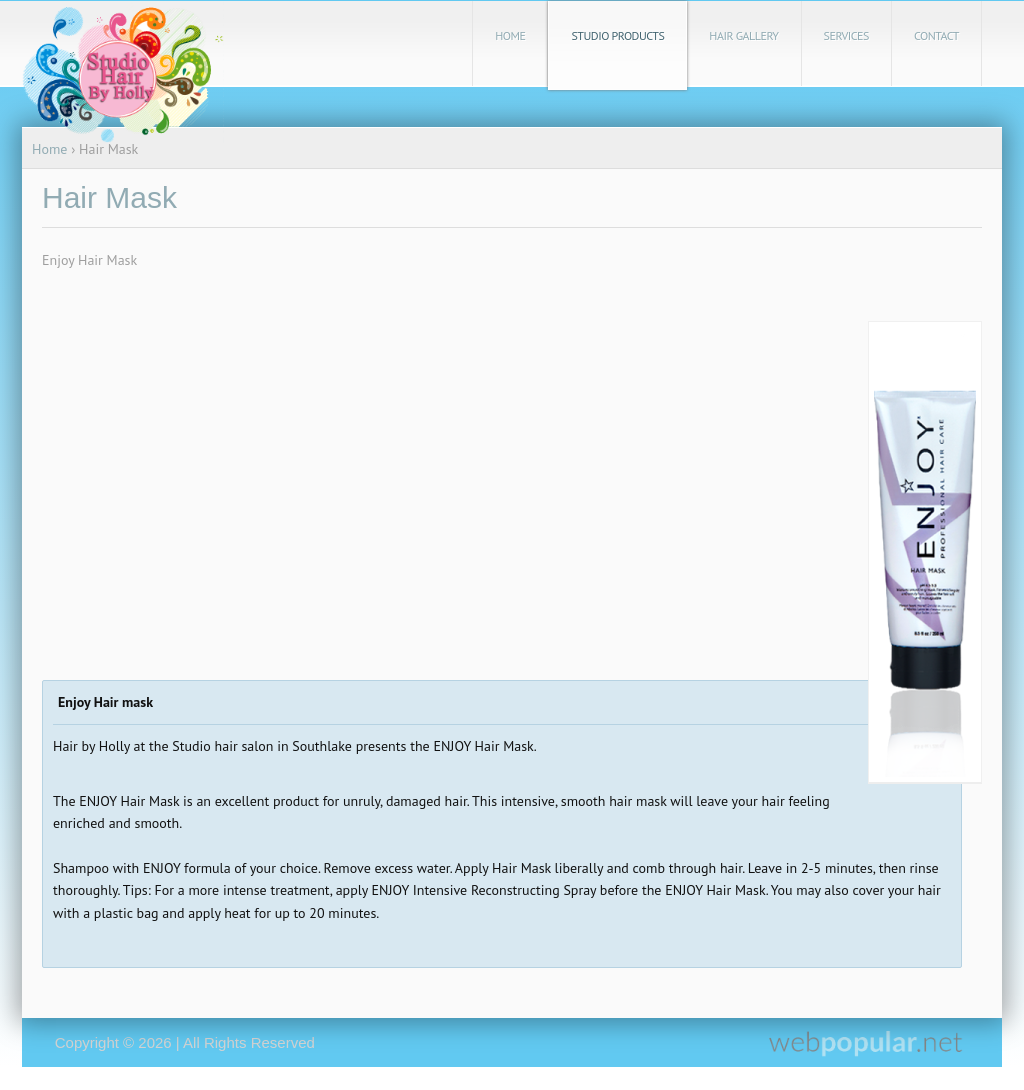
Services (846, 35)
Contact (936, 35)
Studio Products (617, 35)
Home (510, 35)
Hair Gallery (743, 35)
